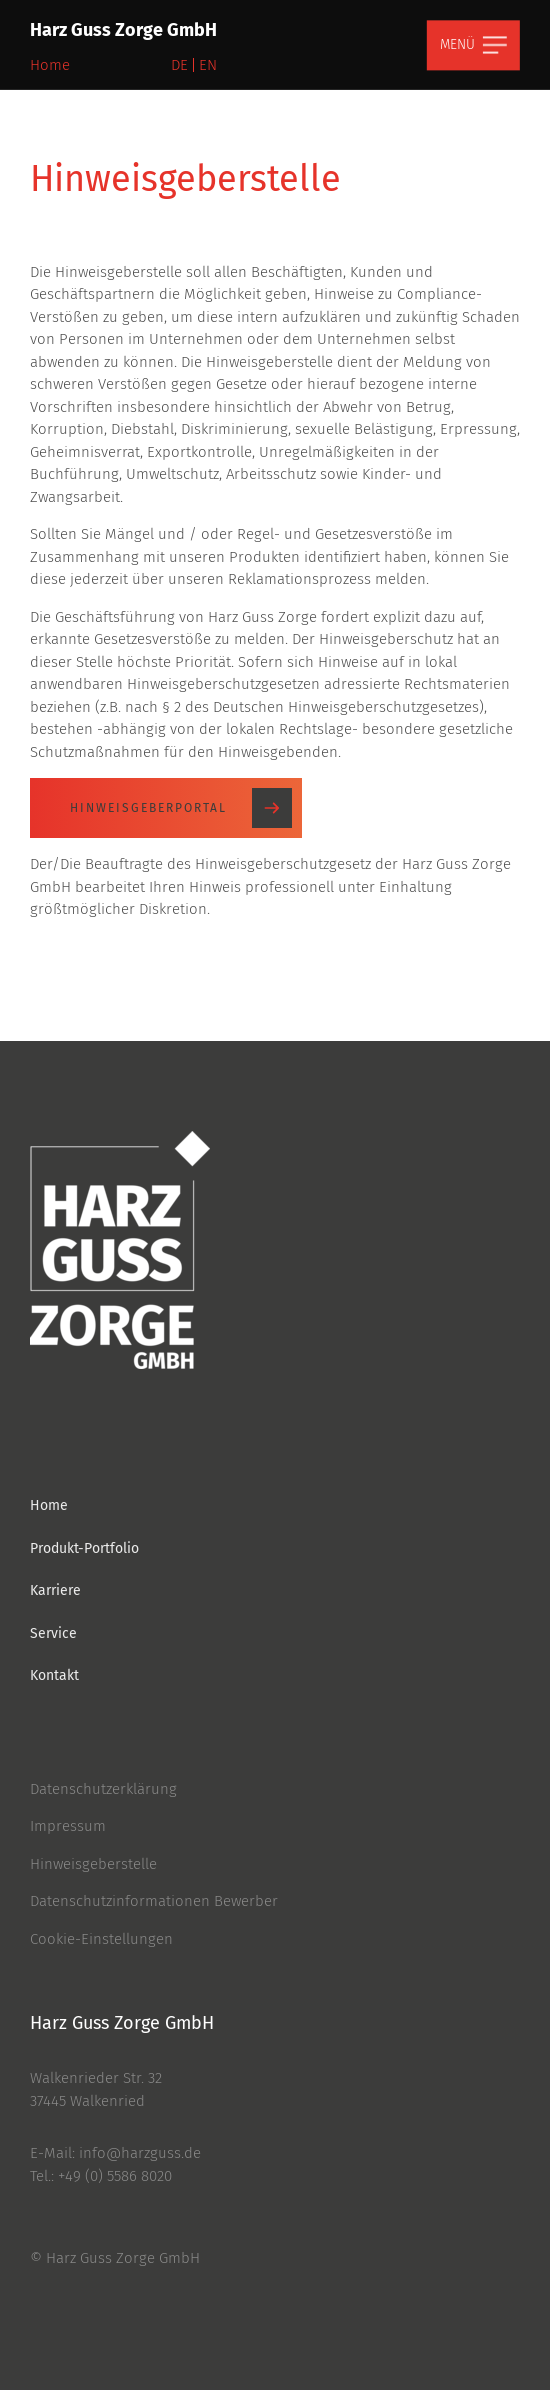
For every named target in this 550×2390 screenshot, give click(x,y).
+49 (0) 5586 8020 (115, 2176)
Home (50, 65)
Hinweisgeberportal (181, 808)
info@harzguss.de (140, 2153)
